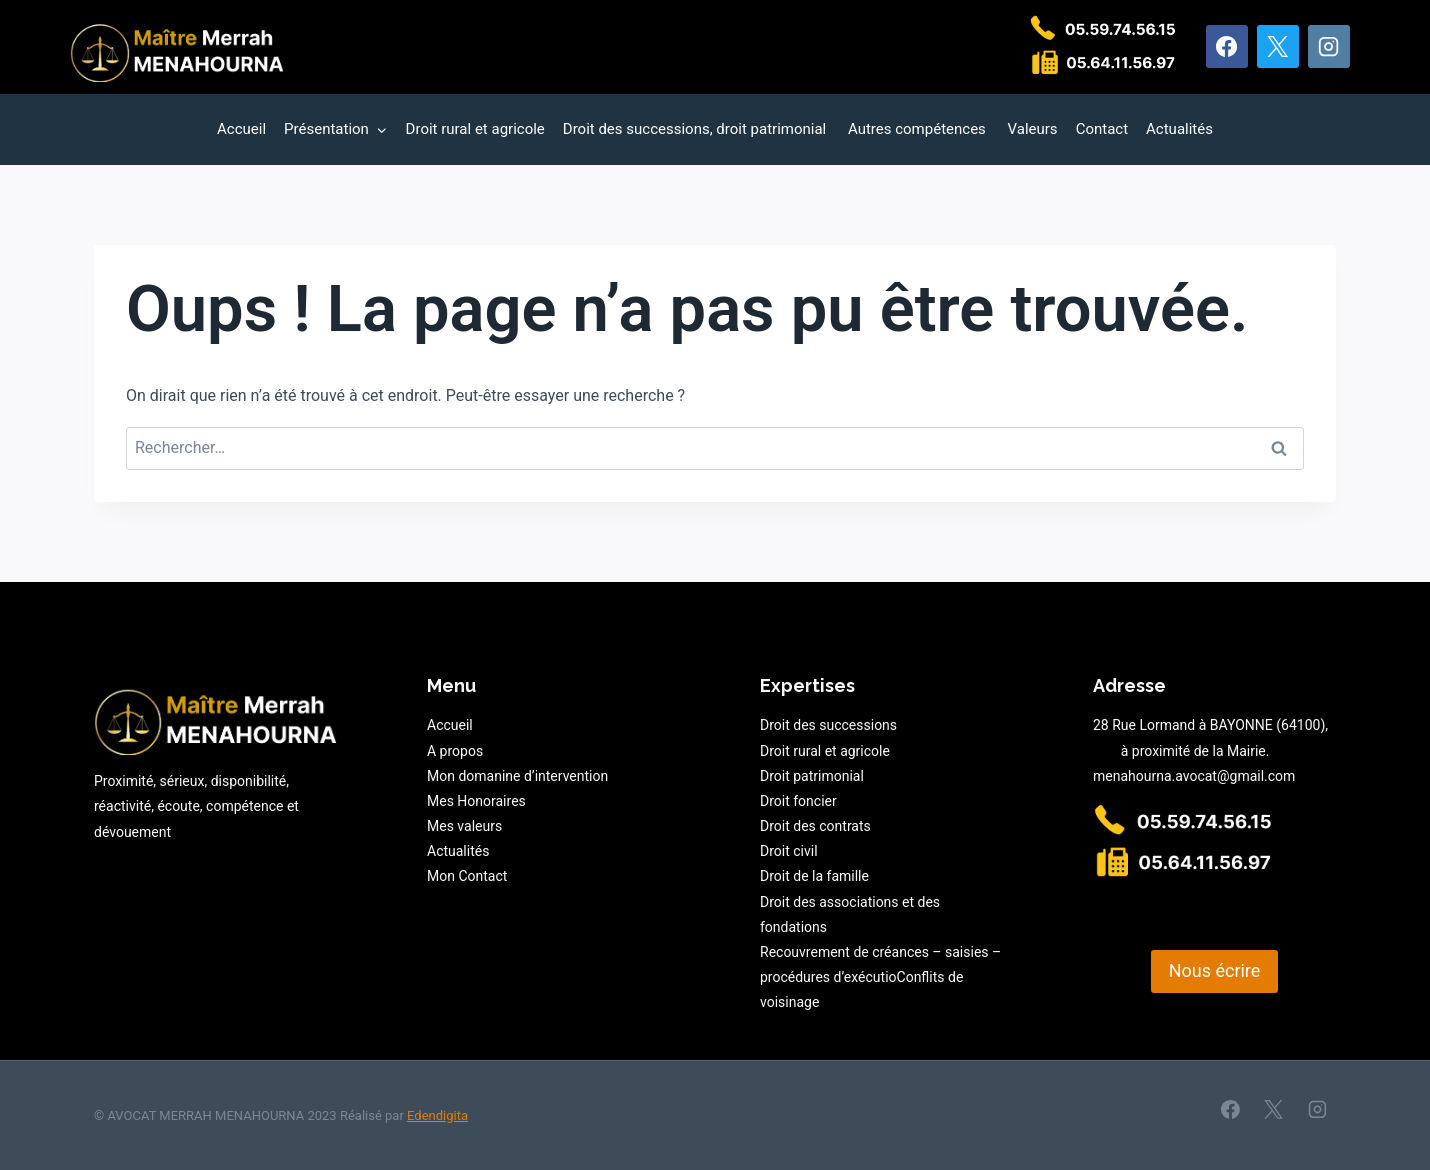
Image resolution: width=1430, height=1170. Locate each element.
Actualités (1179, 129)
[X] (1278, 46)
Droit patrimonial (812, 776)
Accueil (241, 129)
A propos (455, 751)
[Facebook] (1227, 46)
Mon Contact (467, 876)
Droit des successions (828, 725)
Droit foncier (798, 801)
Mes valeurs (464, 826)
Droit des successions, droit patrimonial (696, 129)
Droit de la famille (814, 876)
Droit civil (789, 851)
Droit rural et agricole (475, 129)
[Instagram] (1329, 46)
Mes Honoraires (476, 801)
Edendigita (437, 1115)
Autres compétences (919, 129)
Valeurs (1033, 129)
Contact (1102, 129)
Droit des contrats (815, 826)
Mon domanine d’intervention (517, 776)
